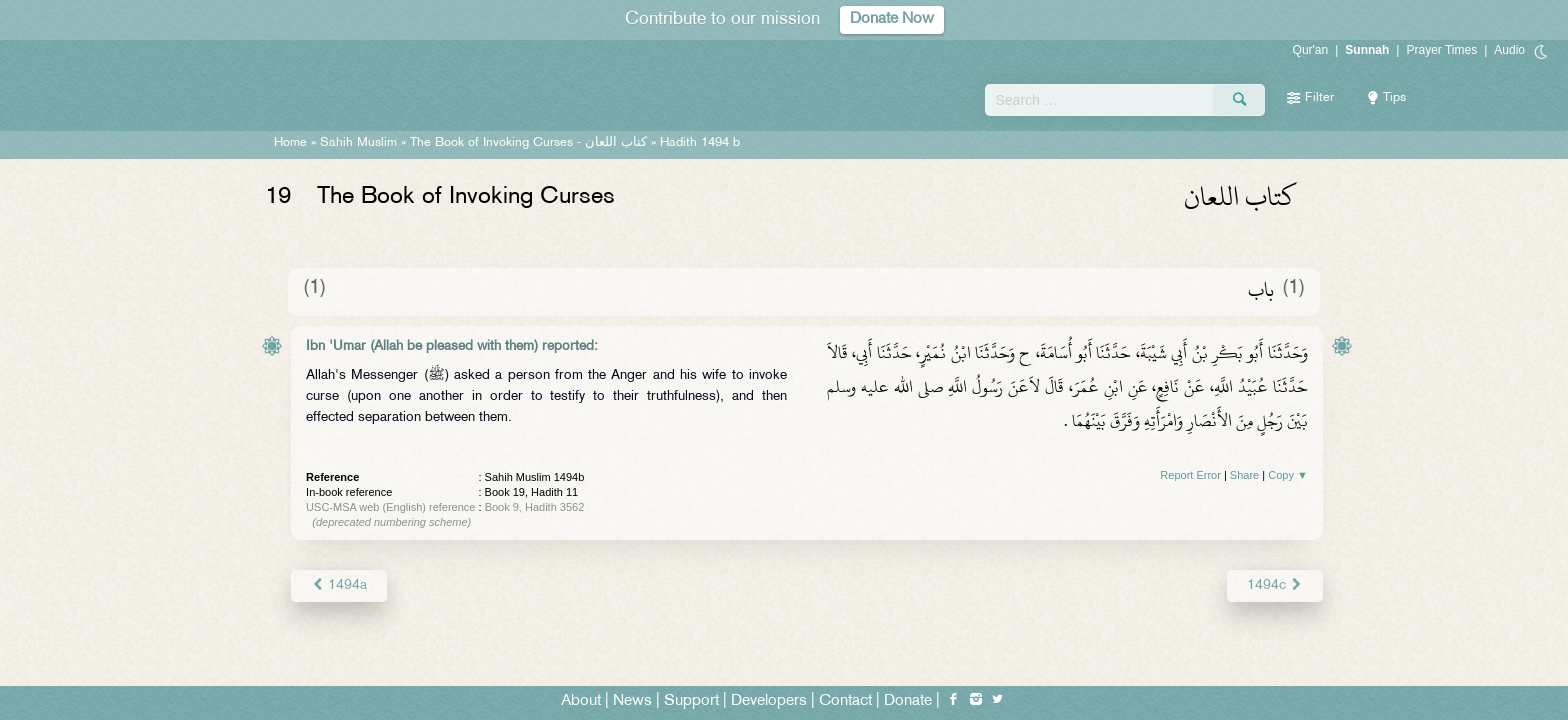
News (632, 701)
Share (1244, 475)
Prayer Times (1441, 50)
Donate (908, 701)
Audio (1509, 50)
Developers (769, 701)
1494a (339, 585)
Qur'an (1311, 50)
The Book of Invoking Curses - (528, 143)
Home (290, 143)
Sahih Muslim (358, 143)
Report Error (1190, 475)
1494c (1275, 585)
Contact (845, 701)
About (581, 701)
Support (691, 701)
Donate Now (892, 19)
